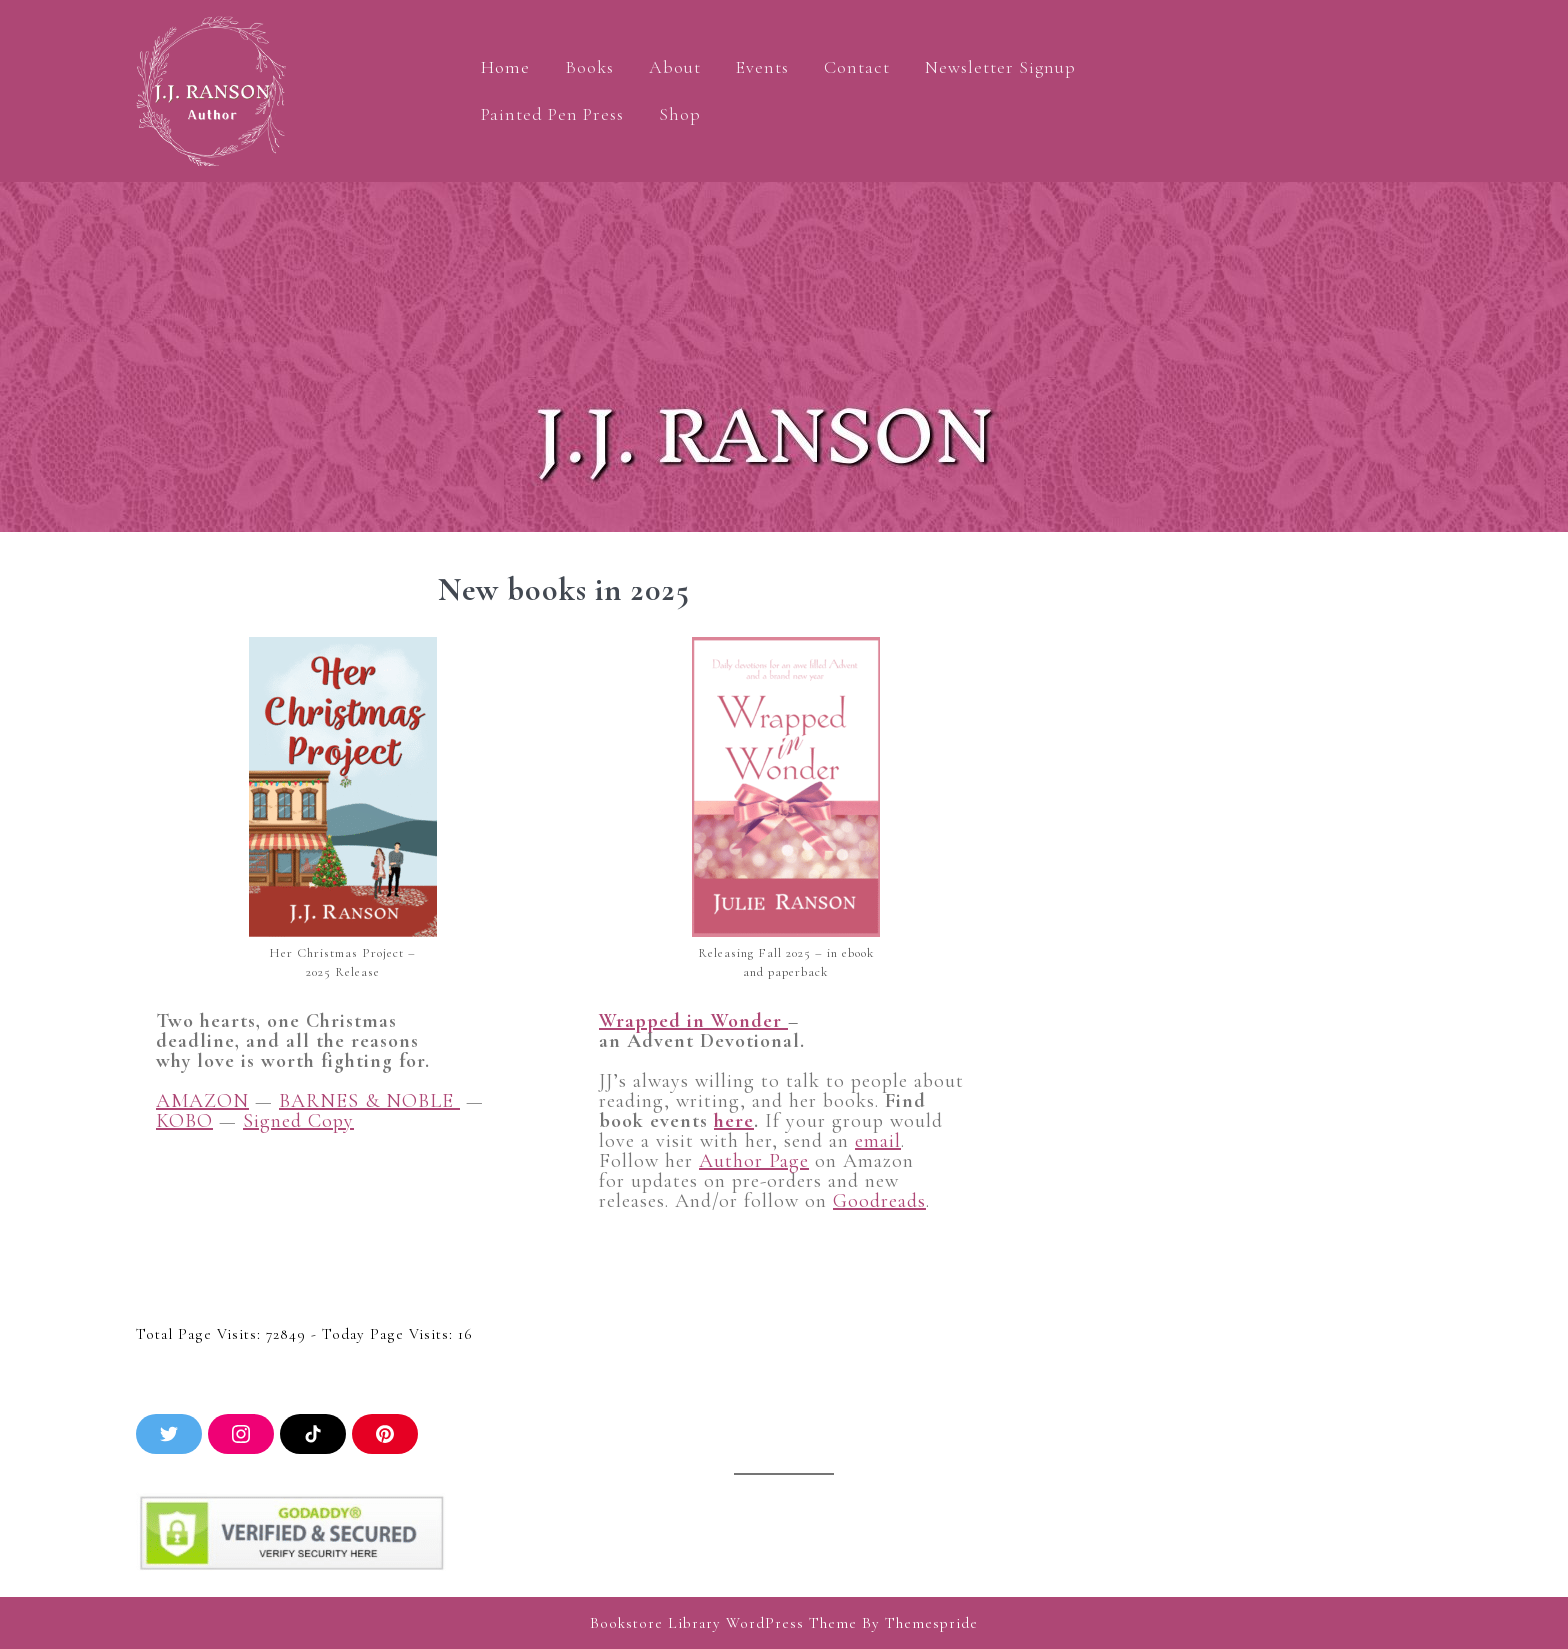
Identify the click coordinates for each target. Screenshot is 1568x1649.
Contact (857, 67)
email (878, 1141)
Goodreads (879, 1201)
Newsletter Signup (1000, 67)
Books (589, 67)
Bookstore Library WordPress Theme (723, 1623)
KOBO (184, 1121)
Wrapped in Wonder (693, 1021)
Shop (680, 114)
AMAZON (202, 1101)
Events (762, 67)
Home (505, 67)
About (675, 67)
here (734, 1121)
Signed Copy (298, 1121)
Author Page (754, 1161)
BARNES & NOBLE (369, 1101)
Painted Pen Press (552, 114)
